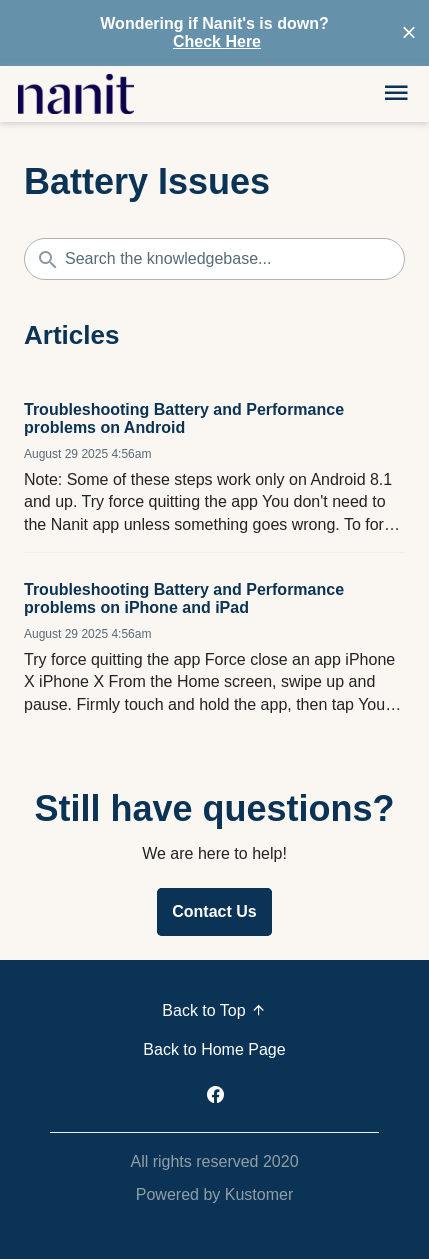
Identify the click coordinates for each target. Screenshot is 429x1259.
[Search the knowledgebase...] (214, 259)
